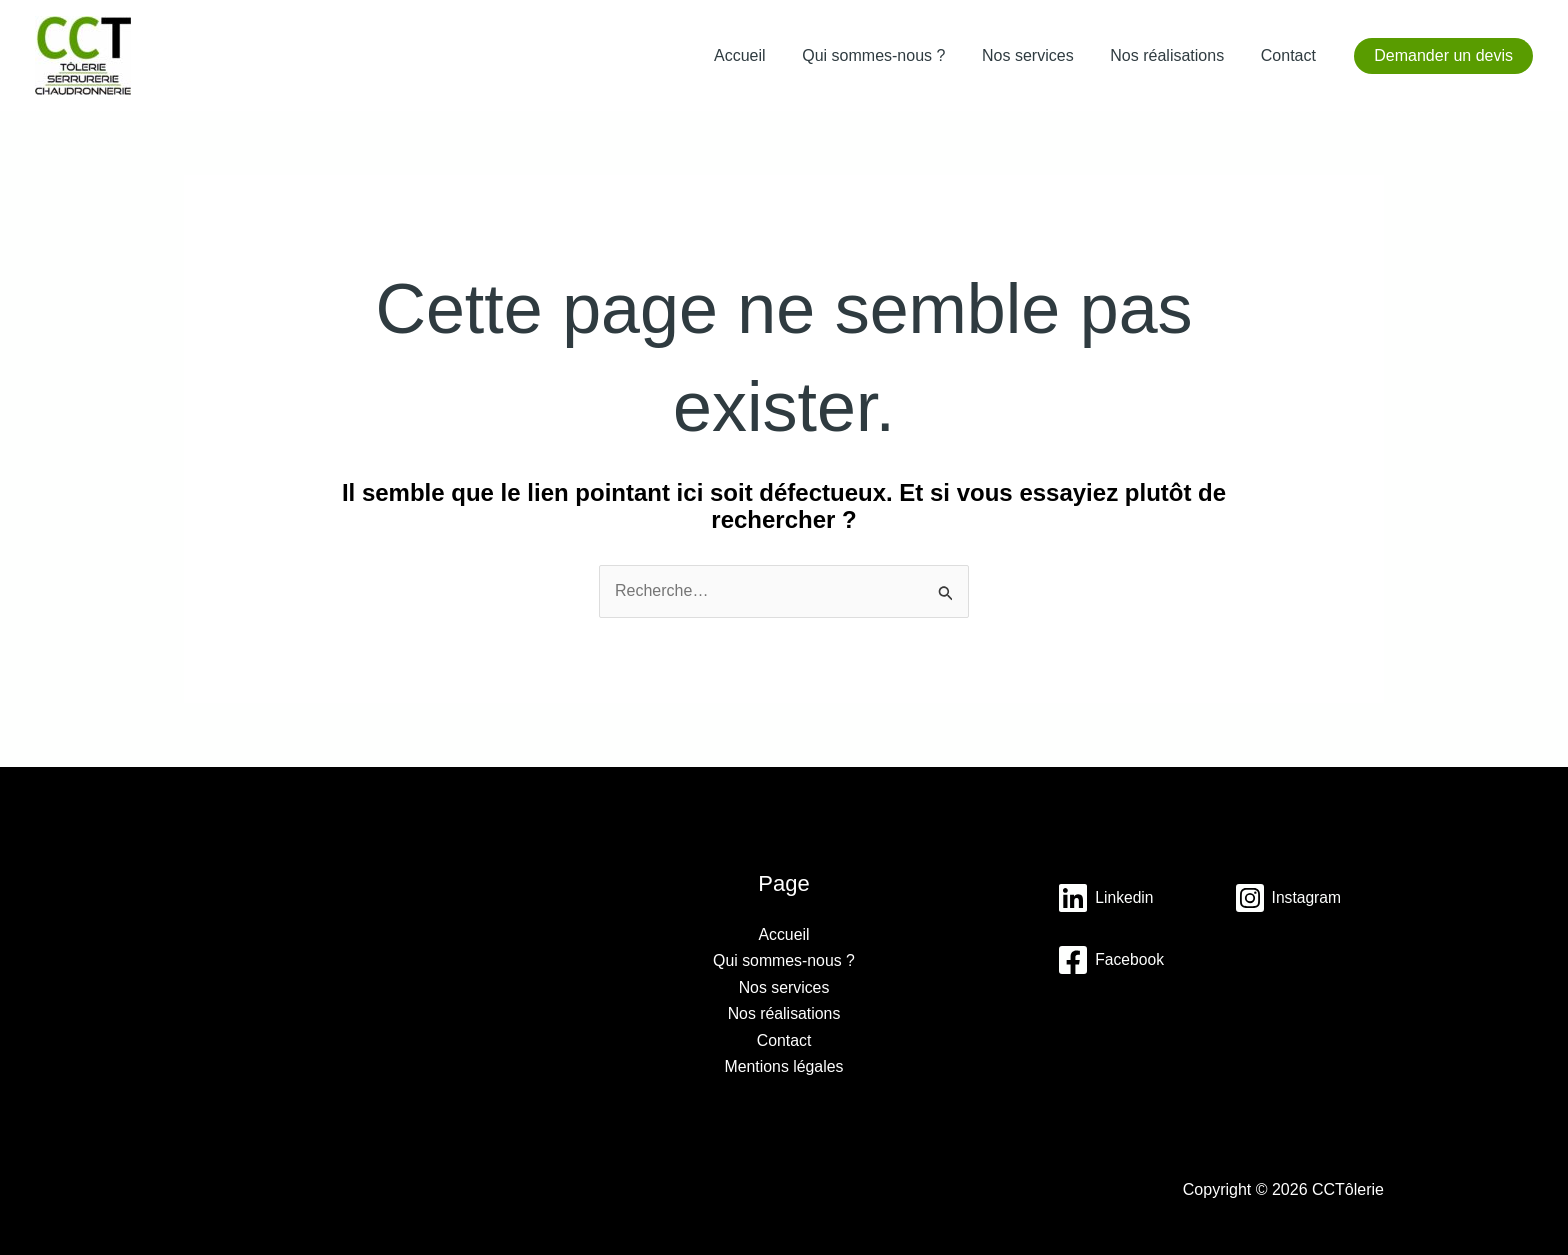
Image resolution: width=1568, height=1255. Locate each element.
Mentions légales (784, 1066)
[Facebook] (1111, 1022)
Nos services (1040, 55)
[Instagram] (1111, 960)
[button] (1443, 56)
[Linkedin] (1106, 898)
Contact (1290, 55)
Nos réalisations (1174, 55)
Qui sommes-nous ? (890, 55)
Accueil (761, 55)
